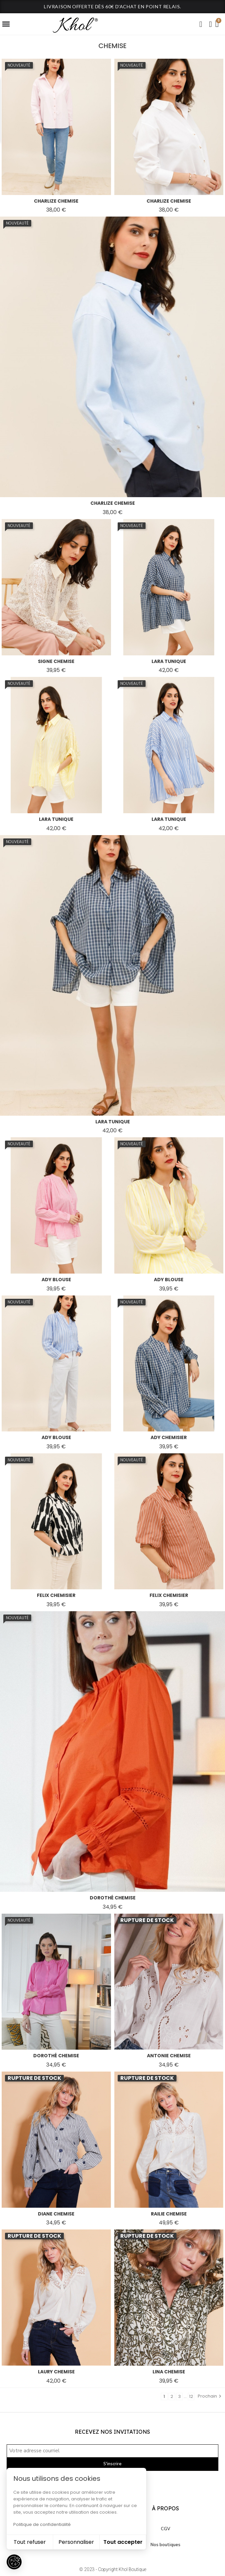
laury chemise (56, 2371)
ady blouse (56, 1279)
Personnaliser (76, 2542)
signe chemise (56, 661)
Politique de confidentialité (42, 2524)
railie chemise (169, 2214)
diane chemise (56, 2214)
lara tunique (169, 661)
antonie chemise (169, 2055)
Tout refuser (30, 2542)
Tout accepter (123, 2542)
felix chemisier (56, 1595)
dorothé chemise (113, 1897)
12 (191, 2396)
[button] (201, 24)
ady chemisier (169, 1437)
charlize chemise (56, 201)
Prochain (210, 2396)
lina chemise (169, 2371)
